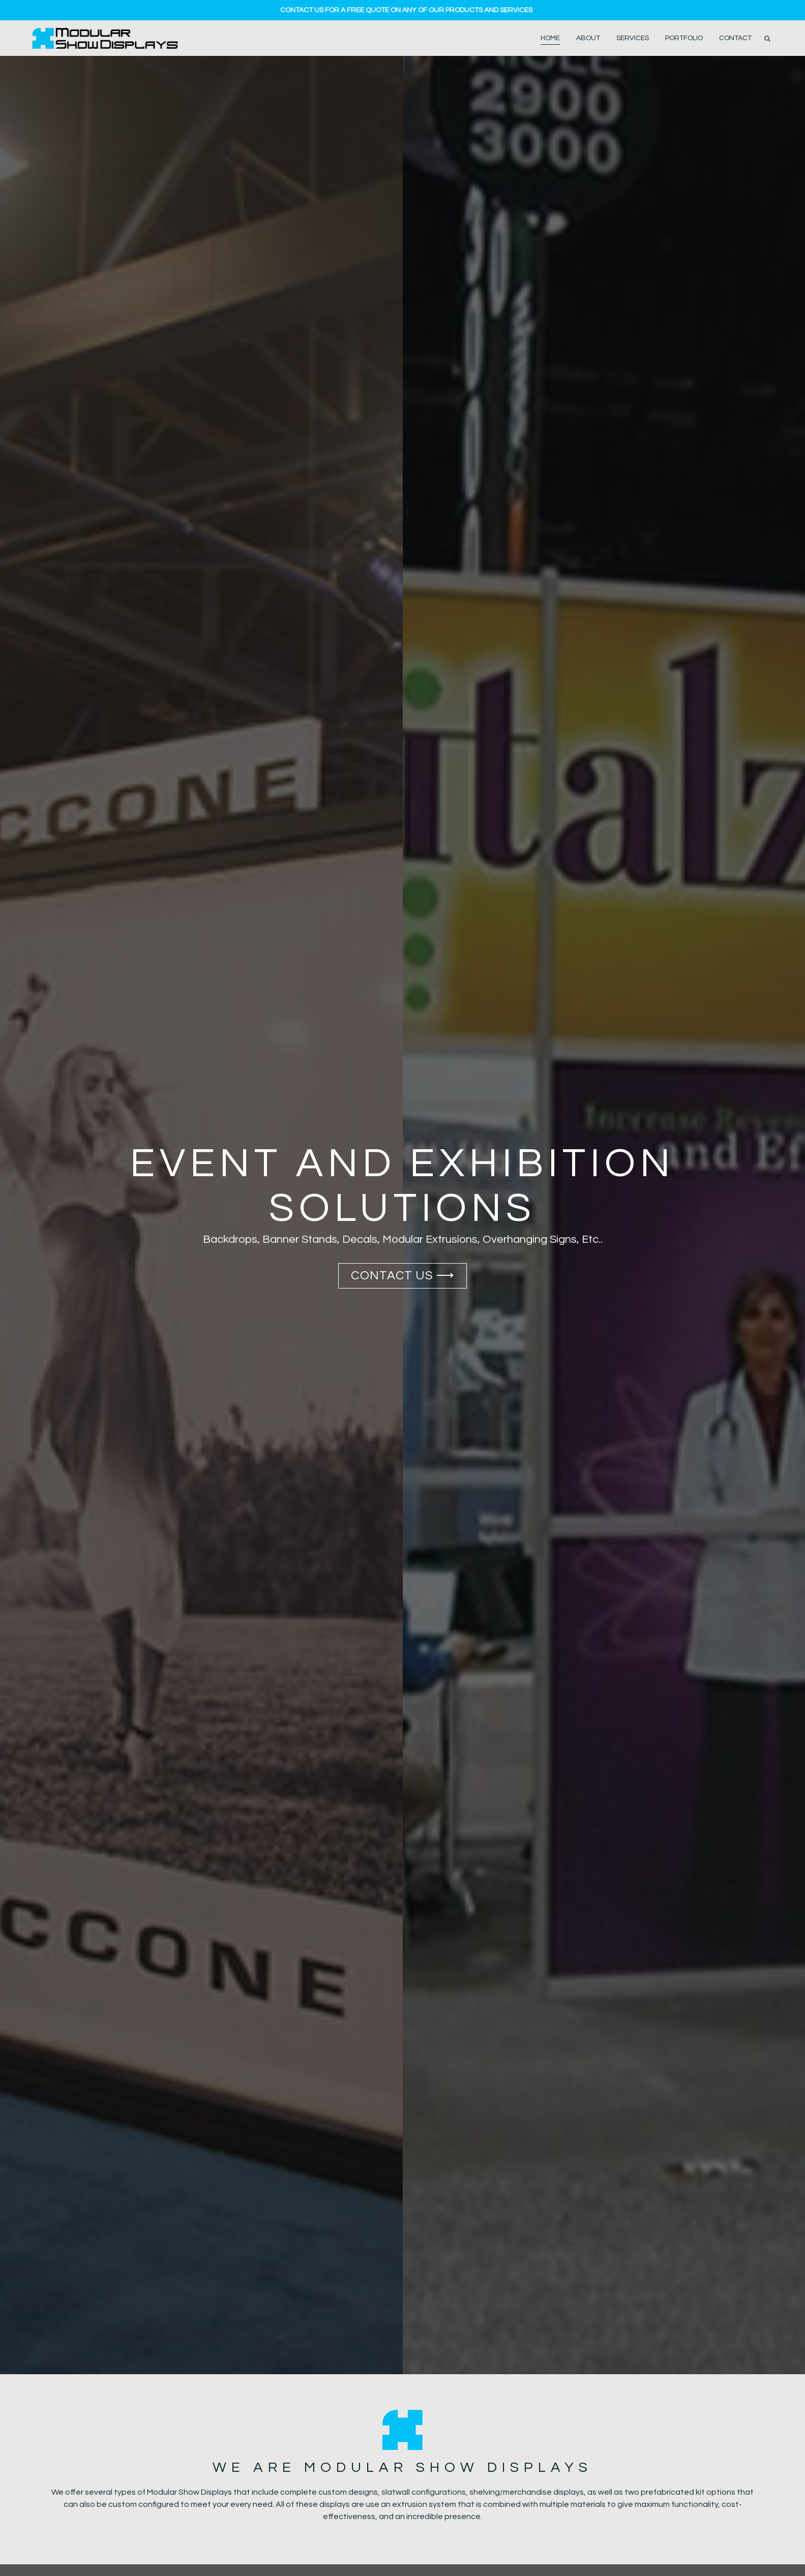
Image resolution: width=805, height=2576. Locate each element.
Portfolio (684, 38)
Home (550, 38)
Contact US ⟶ (402, 1275)
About (588, 38)
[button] (767, 39)
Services (632, 38)
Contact (735, 38)
